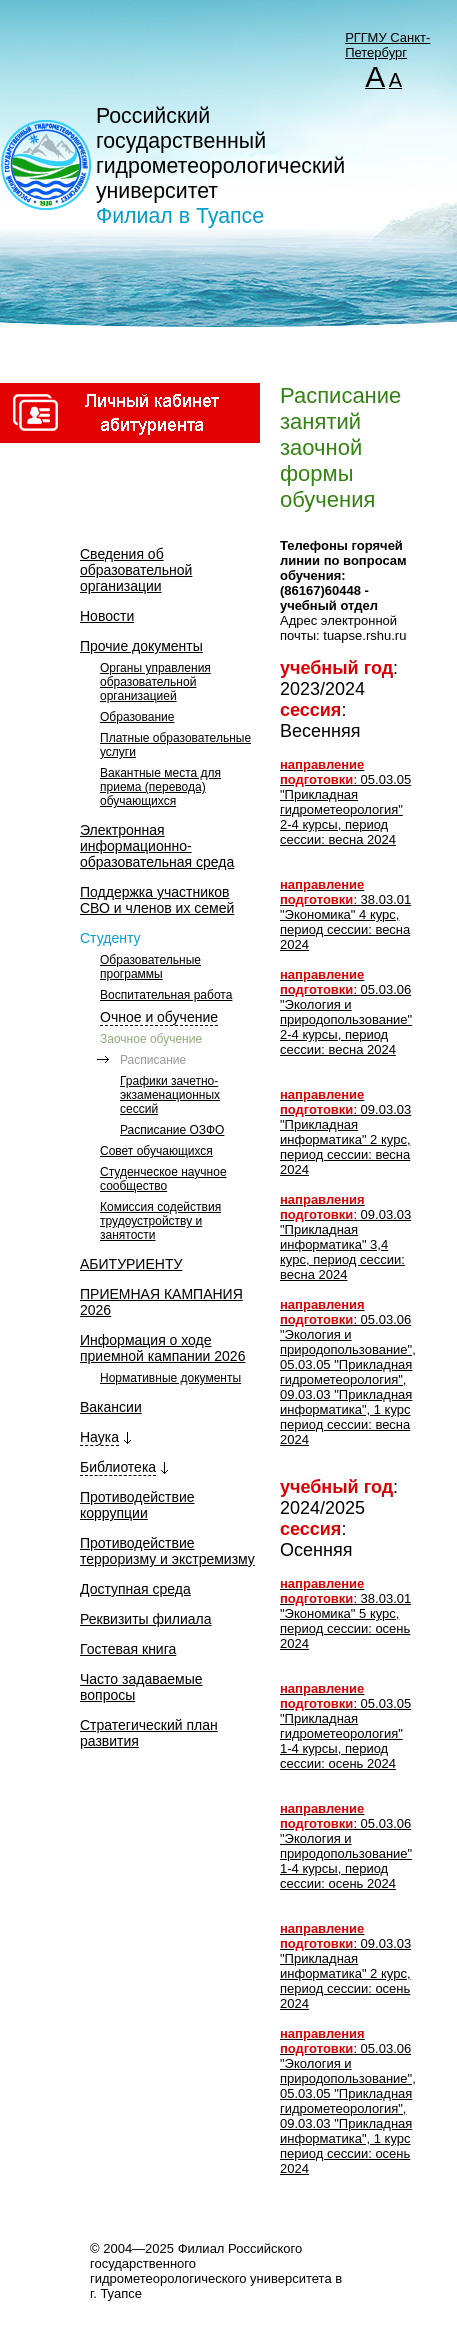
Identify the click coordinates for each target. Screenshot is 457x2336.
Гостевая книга (128, 1649)
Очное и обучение (159, 1017)
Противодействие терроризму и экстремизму (167, 1551)
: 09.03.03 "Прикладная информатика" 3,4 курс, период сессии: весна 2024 (345, 1237)
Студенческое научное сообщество (163, 1179)
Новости (107, 616)
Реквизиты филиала (146, 1619)
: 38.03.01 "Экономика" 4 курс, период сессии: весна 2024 (345, 914)
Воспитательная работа (166, 995)
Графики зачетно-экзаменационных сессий (170, 1095)
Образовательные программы (150, 967)
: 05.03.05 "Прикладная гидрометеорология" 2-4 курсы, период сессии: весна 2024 (345, 802)
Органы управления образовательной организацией (155, 682)
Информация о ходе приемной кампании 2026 (162, 1348)
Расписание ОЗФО (172, 1130)
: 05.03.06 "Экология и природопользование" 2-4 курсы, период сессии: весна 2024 (346, 1012)
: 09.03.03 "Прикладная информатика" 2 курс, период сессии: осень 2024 (345, 1966)
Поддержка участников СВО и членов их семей (157, 900)
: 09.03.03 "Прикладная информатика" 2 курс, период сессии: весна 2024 (345, 1132)
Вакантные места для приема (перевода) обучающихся (160, 787)
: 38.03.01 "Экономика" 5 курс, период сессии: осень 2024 (345, 1613)
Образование (137, 717)
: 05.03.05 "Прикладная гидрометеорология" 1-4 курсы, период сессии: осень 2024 (345, 1726)
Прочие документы (141, 646)
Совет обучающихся (156, 1151)
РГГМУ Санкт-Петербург (387, 45)
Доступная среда (135, 1589)
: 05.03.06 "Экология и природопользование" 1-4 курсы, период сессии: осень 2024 (346, 1846)
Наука (99, 1437)
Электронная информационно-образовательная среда (157, 846)
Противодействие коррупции (137, 1505)
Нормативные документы (170, 1378)
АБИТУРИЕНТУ (131, 1264)
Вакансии (111, 1407)
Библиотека (118, 1467)
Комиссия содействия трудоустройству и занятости (160, 1221)
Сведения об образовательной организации (136, 570)
